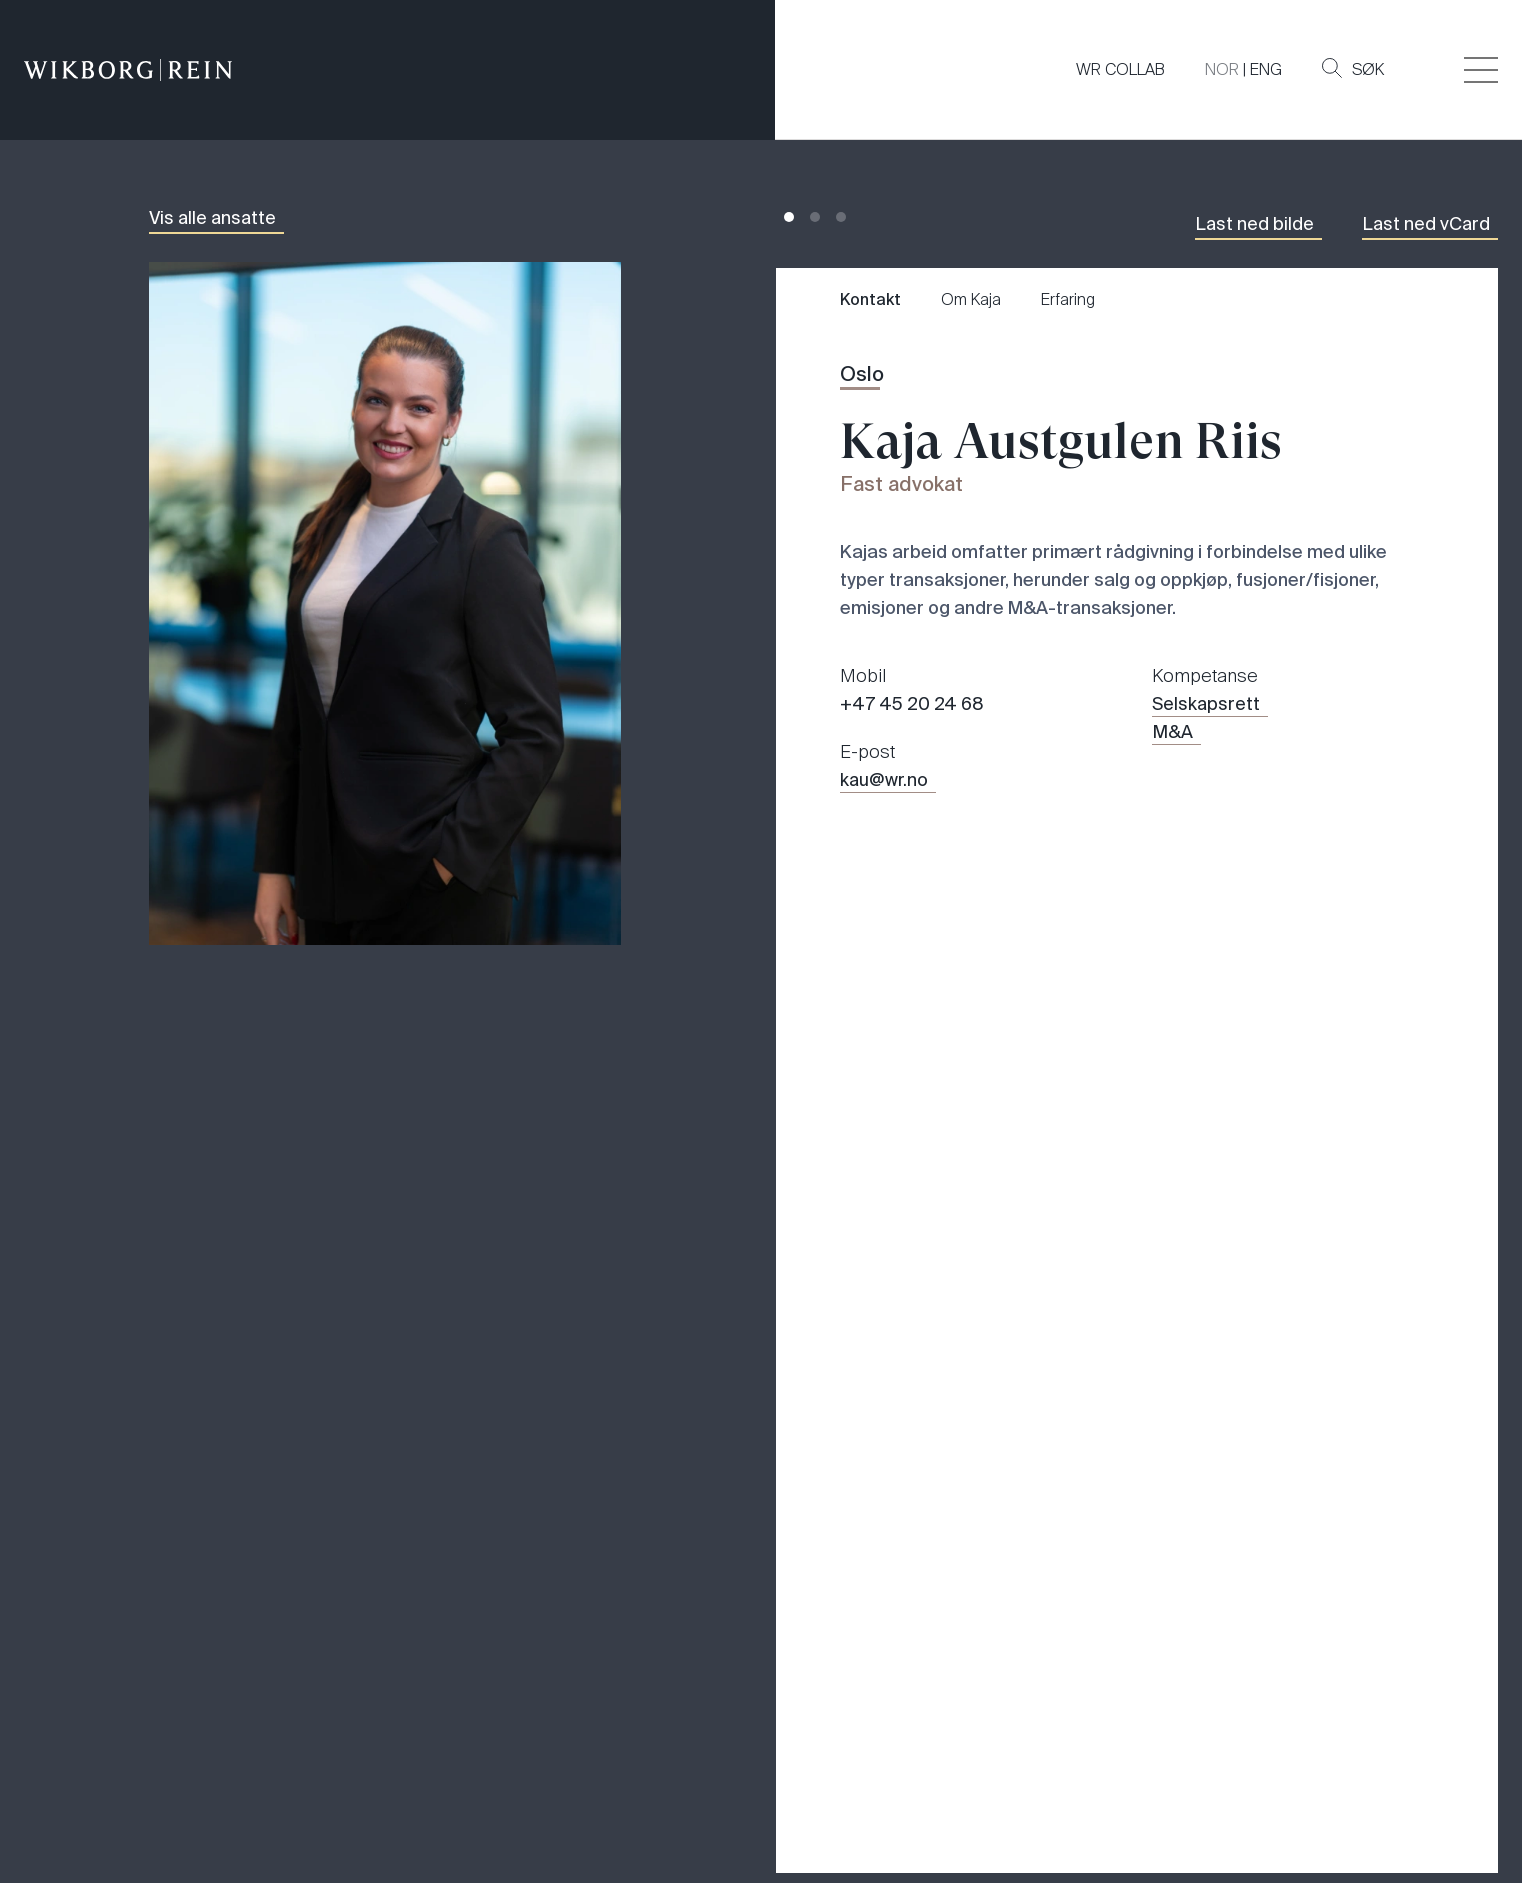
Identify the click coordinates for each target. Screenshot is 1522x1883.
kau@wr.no (884, 780)
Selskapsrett (1206, 704)
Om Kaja (971, 299)
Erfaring (1068, 299)
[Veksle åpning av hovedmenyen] (1481, 70)
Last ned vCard (1426, 224)
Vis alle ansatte (212, 218)
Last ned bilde (1254, 224)
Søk (1353, 69)
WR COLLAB (1120, 69)
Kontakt (870, 299)
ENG (1266, 69)
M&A (1172, 732)
